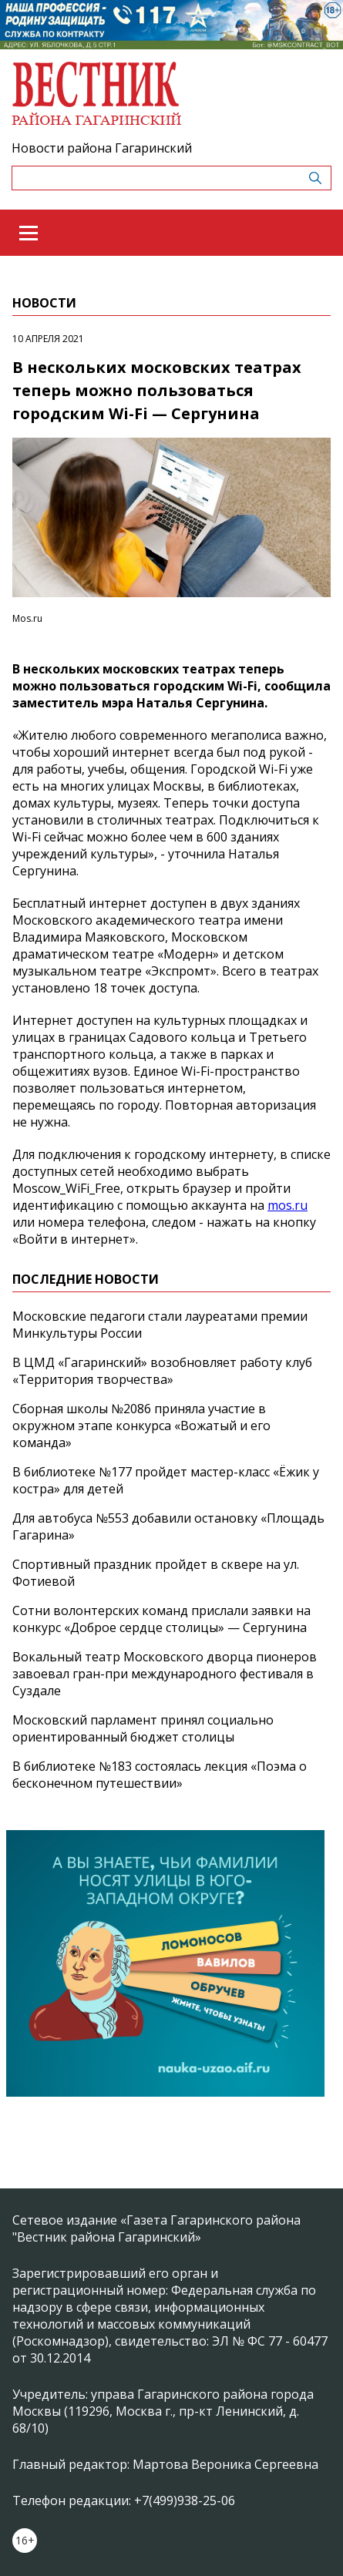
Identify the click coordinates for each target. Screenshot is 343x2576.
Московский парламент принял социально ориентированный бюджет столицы (143, 1728)
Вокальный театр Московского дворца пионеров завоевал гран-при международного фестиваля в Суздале (164, 1673)
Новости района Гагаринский (102, 148)
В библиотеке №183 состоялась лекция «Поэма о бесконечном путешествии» (159, 1775)
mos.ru (287, 1205)
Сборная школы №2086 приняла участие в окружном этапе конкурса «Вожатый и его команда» (141, 1425)
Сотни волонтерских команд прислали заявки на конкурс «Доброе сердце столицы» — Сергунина (161, 1619)
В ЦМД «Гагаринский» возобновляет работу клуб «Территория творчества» (162, 1371)
